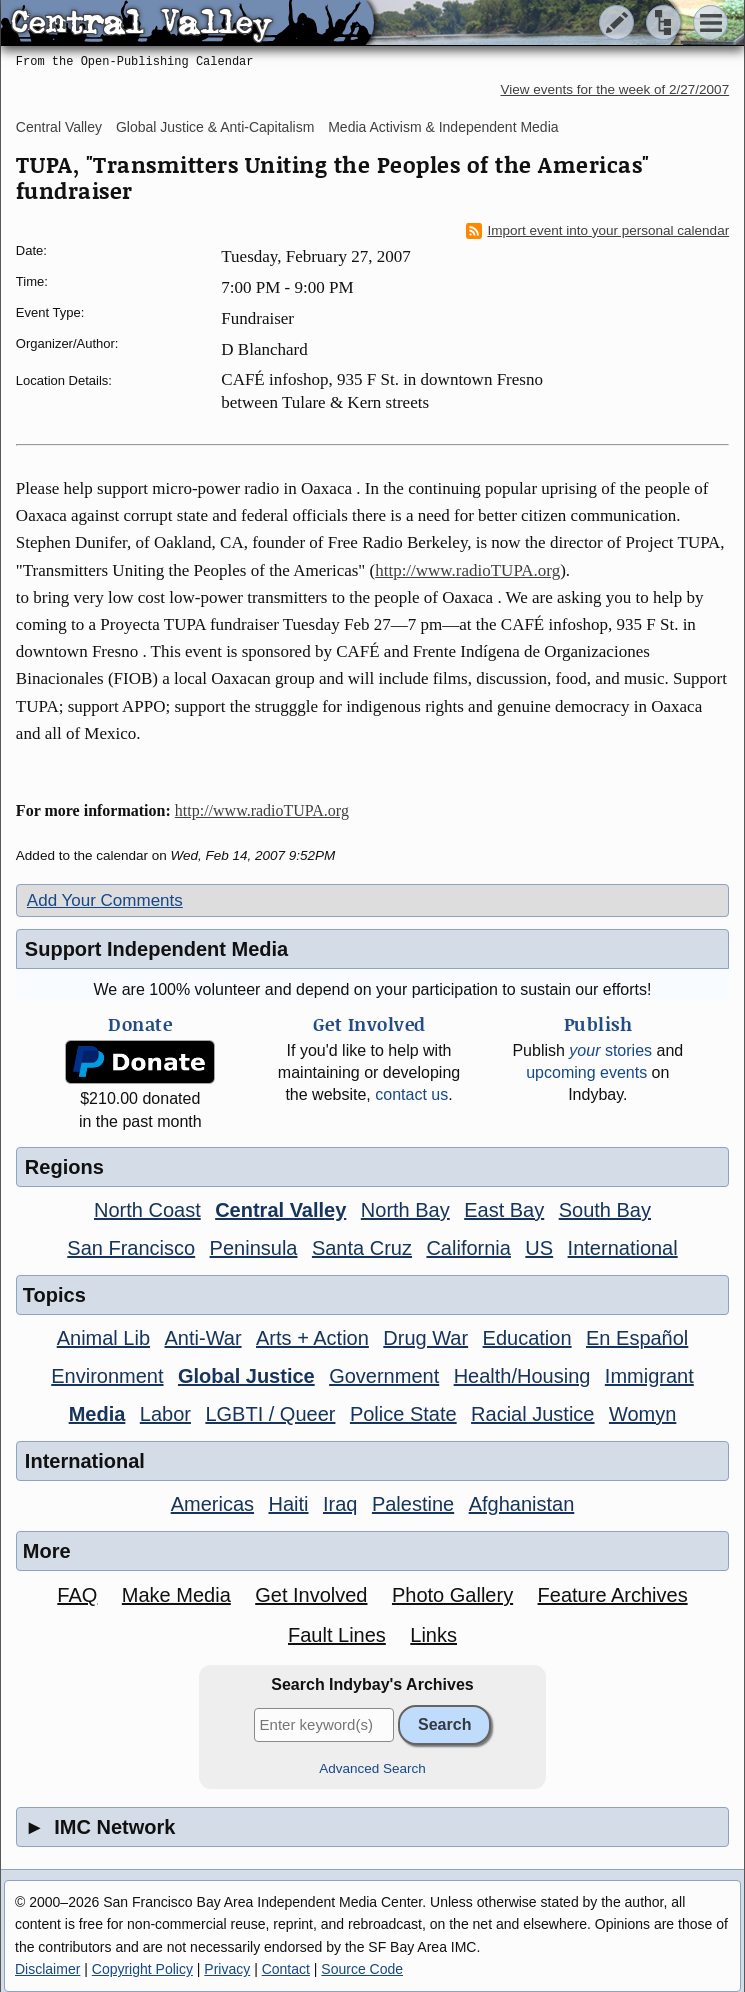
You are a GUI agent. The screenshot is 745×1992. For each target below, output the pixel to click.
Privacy (227, 1969)
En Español (637, 1338)
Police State (403, 1414)
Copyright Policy (142, 1969)
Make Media (176, 1595)
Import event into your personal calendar (598, 231)
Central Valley (59, 127)
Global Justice (246, 1376)
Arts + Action (312, 1338)
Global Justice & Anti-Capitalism (215, 127)
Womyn (642, 1414)
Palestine (413, 1504)
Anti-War (203, 1338)
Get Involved (311, 1595)
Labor (165, 1414)
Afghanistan (522, 1504)
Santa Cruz (362, 1248)
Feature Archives (613, 1595)
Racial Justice (532, 1414)
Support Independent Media (156, 949)
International (623, 1248)
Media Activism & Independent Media (443, 127)
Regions (64, 1167)
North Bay (405, 1210)
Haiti (289, 1504)
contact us (411, 1094)
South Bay (605, 1210)
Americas (212, 1504)
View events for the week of (614, 89)
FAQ (77, 1595)
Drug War (425, 1338)
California (468, 1248)
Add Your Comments (105, 900)
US (539, 1248)
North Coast (147, 1210)
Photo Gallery (452, 1595)
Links (433, 1635)
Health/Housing (522, 1376)
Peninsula (254, 1248)
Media (97, 1414)
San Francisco (131, 1248)
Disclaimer (47, 1969)
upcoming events (586, 1072)
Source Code (362, 1969)
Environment (107, 1376)
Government (384, 1376)
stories (610, 1050)
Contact (286, 1969)
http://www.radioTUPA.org (467, 570)
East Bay (504, 1210)
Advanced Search (372, 1768)
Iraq (340, 1504)
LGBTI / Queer (270, 1414)
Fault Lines (337, 1635)
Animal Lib (103, 1338)
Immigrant (649, 1376)
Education (527, 1338)
